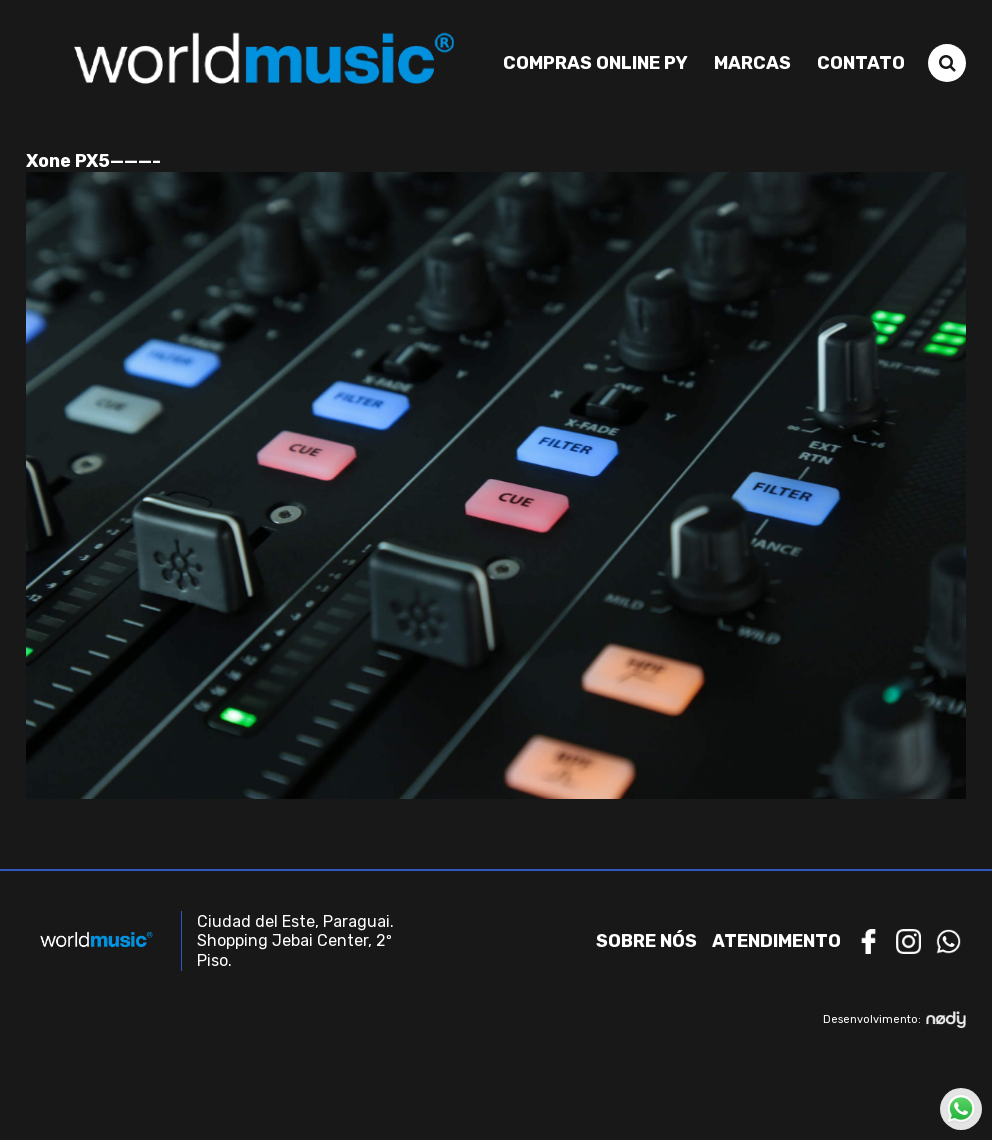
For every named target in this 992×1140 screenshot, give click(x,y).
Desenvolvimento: (894, 1019)
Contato (861, 63)
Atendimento (776, 941)
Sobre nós (646, 941)
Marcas (752, 63)
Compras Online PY (595, 63)
